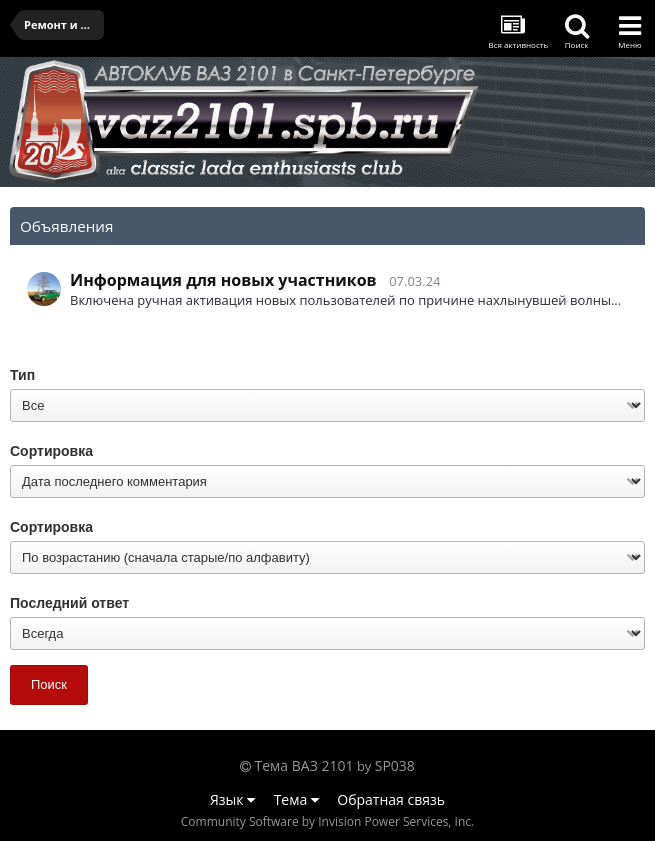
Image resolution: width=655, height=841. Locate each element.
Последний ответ (69, 603)
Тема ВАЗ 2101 (304, 765)
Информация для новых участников (223, 280)
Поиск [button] (49, 684)
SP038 (395, 765)
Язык (232, 799)
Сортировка (51, 451)
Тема (296, 799)
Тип (22, 375)
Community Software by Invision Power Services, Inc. (327, 821)
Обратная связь (391, 799)
